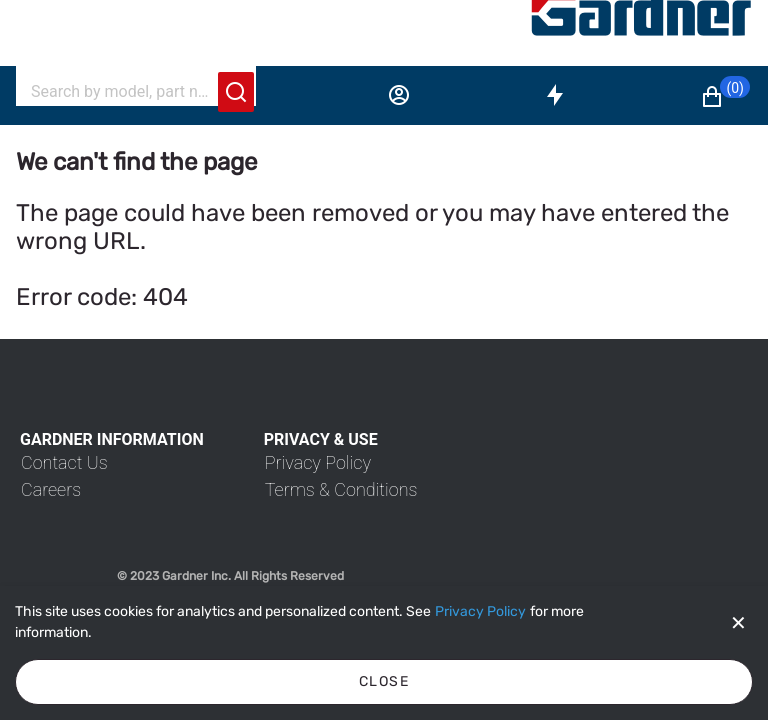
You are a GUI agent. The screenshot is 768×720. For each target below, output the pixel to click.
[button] (725, 97)
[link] (64, 462)
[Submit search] (236, 92)
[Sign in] (399, 95)
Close (384, 681)
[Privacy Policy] (480, 612)
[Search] (123, 92)
